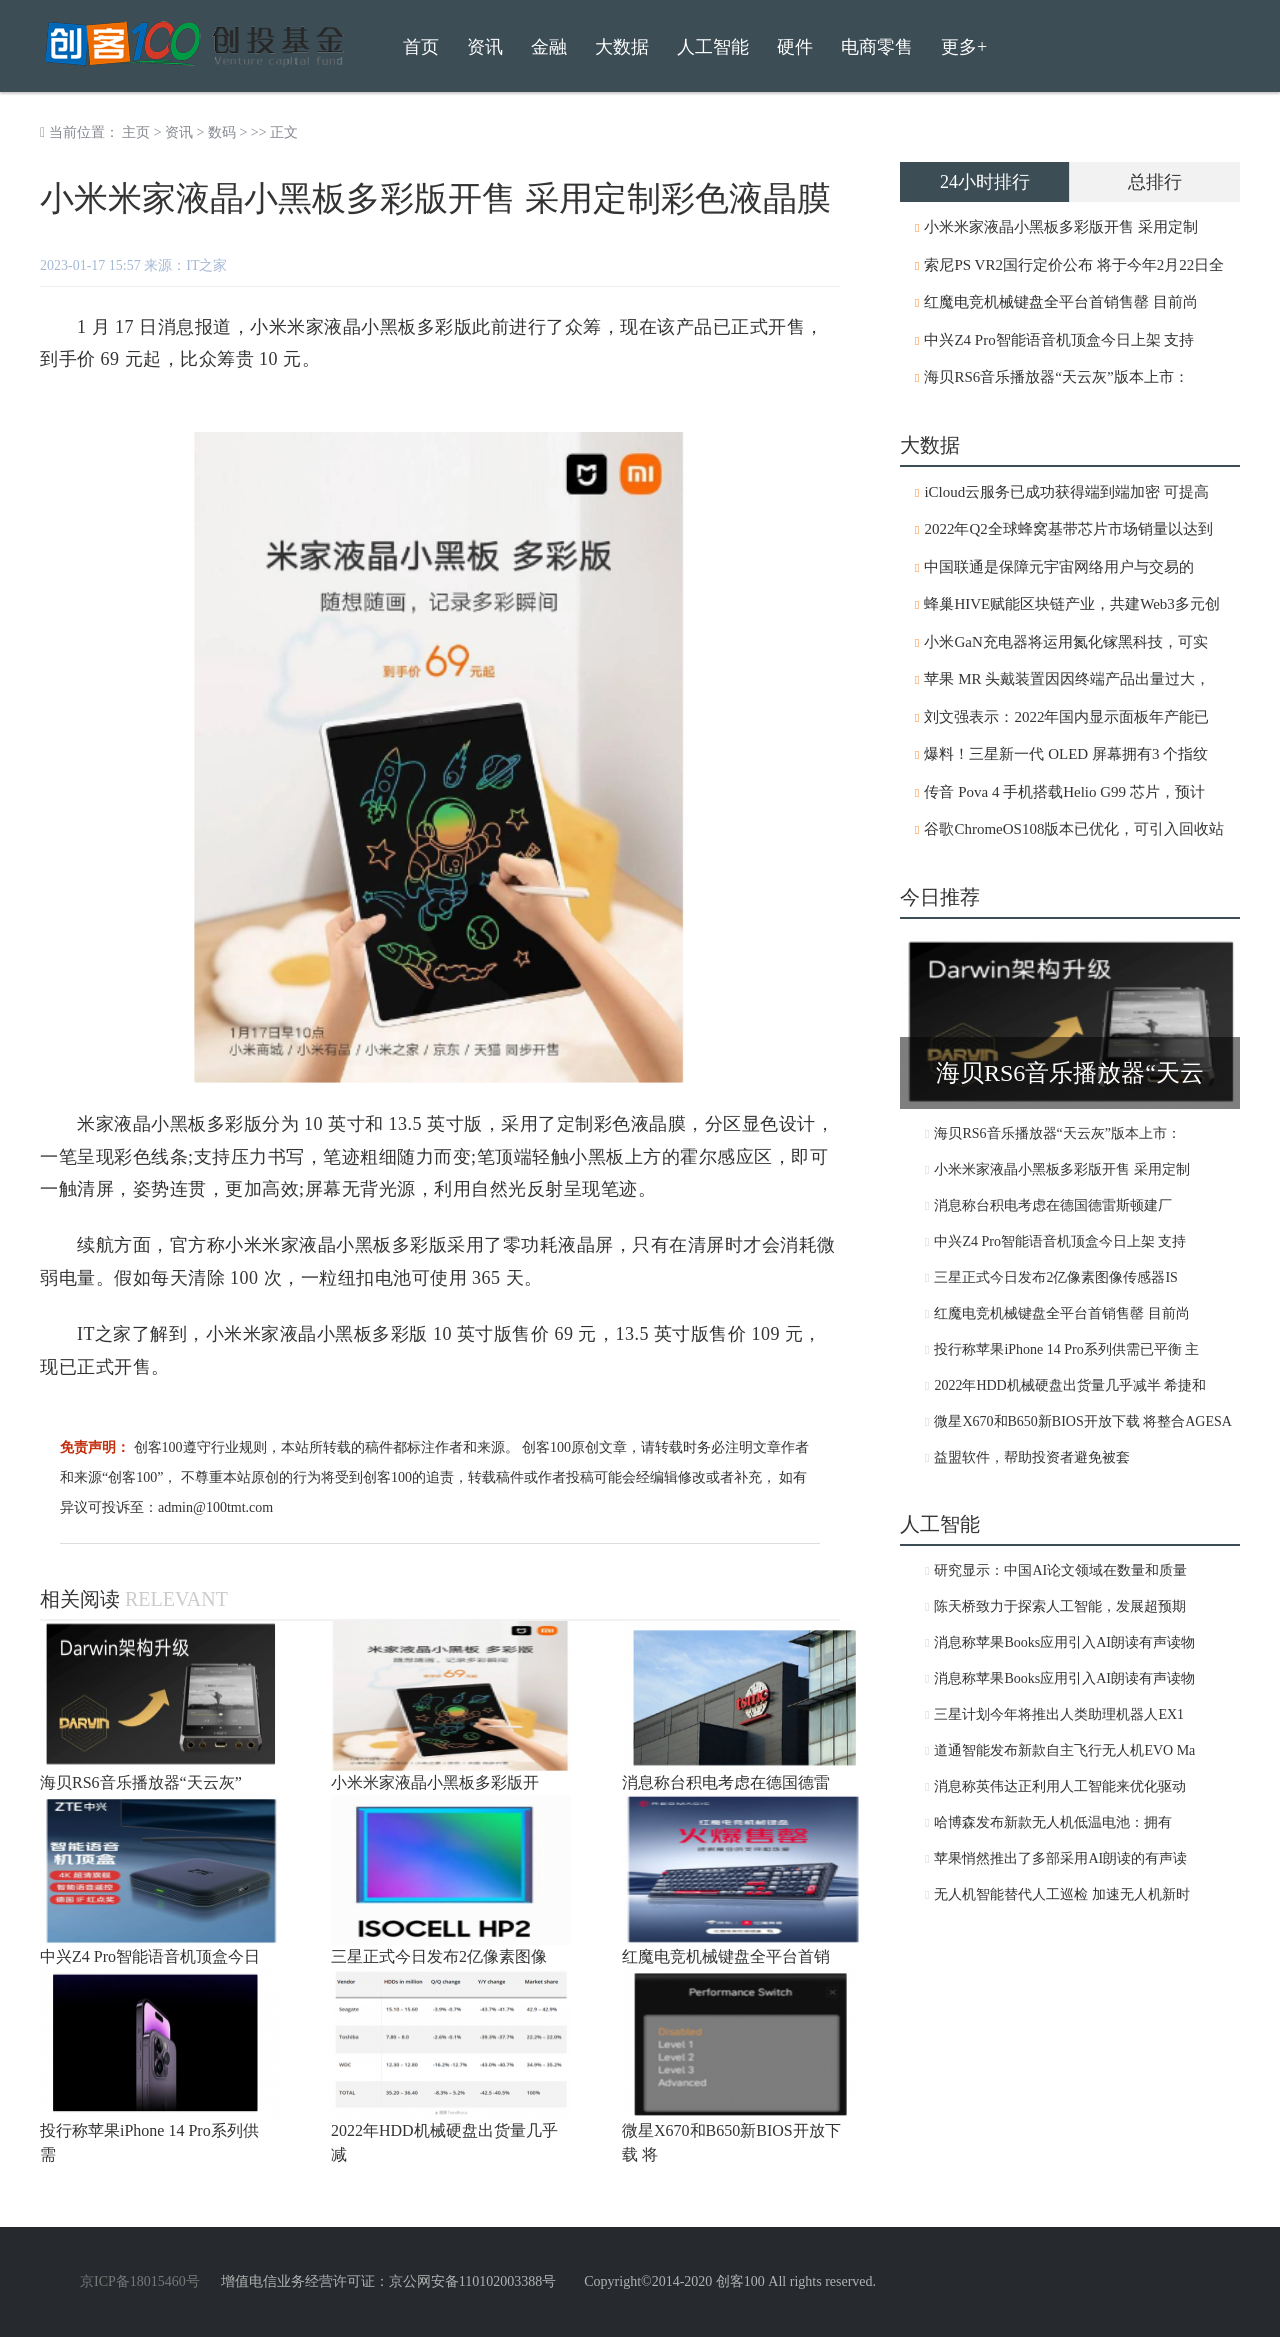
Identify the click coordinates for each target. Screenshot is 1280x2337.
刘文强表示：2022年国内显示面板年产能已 (1066, 717)
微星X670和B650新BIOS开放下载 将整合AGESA (1083, 1421)
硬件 (795, 47)
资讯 (179, 132)
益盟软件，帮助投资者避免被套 (1032, 1457)
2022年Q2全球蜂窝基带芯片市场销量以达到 (1068, 529)
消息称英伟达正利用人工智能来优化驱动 (1060, 1786)
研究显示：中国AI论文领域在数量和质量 (1060, 1570)
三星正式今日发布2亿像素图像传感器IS (1055, 1277)
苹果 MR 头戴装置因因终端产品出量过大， (1067, 679)
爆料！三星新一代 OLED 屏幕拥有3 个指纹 (1066, 754)
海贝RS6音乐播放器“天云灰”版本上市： (1056, 377)
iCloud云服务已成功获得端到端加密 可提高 (1066, 492)
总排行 (1155, 182)
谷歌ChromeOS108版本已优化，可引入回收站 (1074, 829)
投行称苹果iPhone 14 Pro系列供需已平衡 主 (1066, 1349)
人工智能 (713, 47)
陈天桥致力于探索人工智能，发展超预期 (1060, 1606)
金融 (549, 47)
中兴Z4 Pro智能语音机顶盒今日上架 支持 (1059, 340)
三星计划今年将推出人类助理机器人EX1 (1059, 1714)
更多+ (964, 47)
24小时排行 (985, 182)
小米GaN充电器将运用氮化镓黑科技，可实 (1065, 642)
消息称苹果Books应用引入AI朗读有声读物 (1064, 1642)
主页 (136, 132)
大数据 (622, 47)
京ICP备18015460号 (140, 2281)
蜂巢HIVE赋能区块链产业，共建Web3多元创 (1071, 604)
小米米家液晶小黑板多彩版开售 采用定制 (1061, 227)
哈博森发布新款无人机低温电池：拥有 (1053, 1822)
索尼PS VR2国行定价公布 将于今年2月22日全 (1074, 265)
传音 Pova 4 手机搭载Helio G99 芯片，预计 (1064, 792)
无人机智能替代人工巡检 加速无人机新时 (1062, 1894)
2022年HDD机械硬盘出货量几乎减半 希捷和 (1070, 1385)
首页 (421, 47)
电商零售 (877, 47)
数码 (222, 132)
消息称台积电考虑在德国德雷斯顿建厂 (1053, 1205)
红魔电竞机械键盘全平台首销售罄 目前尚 (1061, 302)
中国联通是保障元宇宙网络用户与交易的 (1059, 567)
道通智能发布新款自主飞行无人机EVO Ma (1064, 1750)
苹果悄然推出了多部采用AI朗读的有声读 (1060, 1858)
